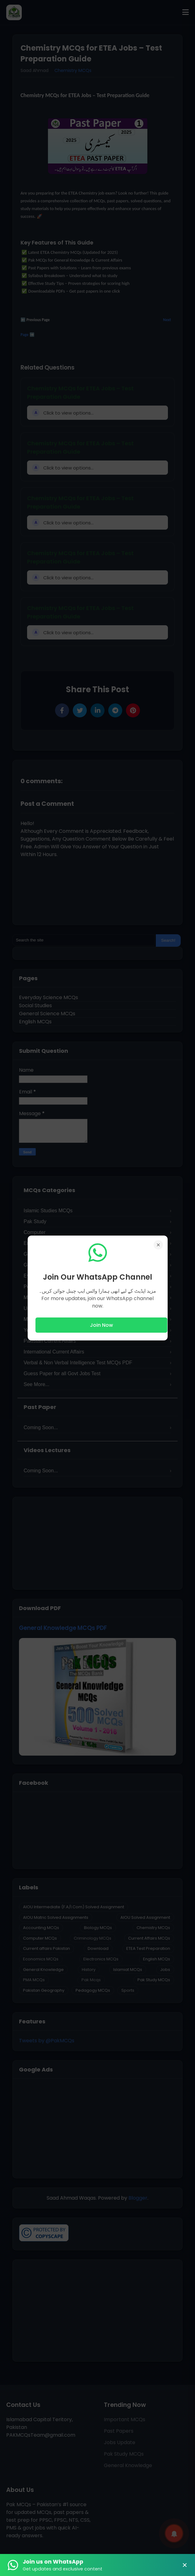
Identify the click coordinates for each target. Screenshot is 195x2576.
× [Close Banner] (184, 2565)
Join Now (101, 1325)
